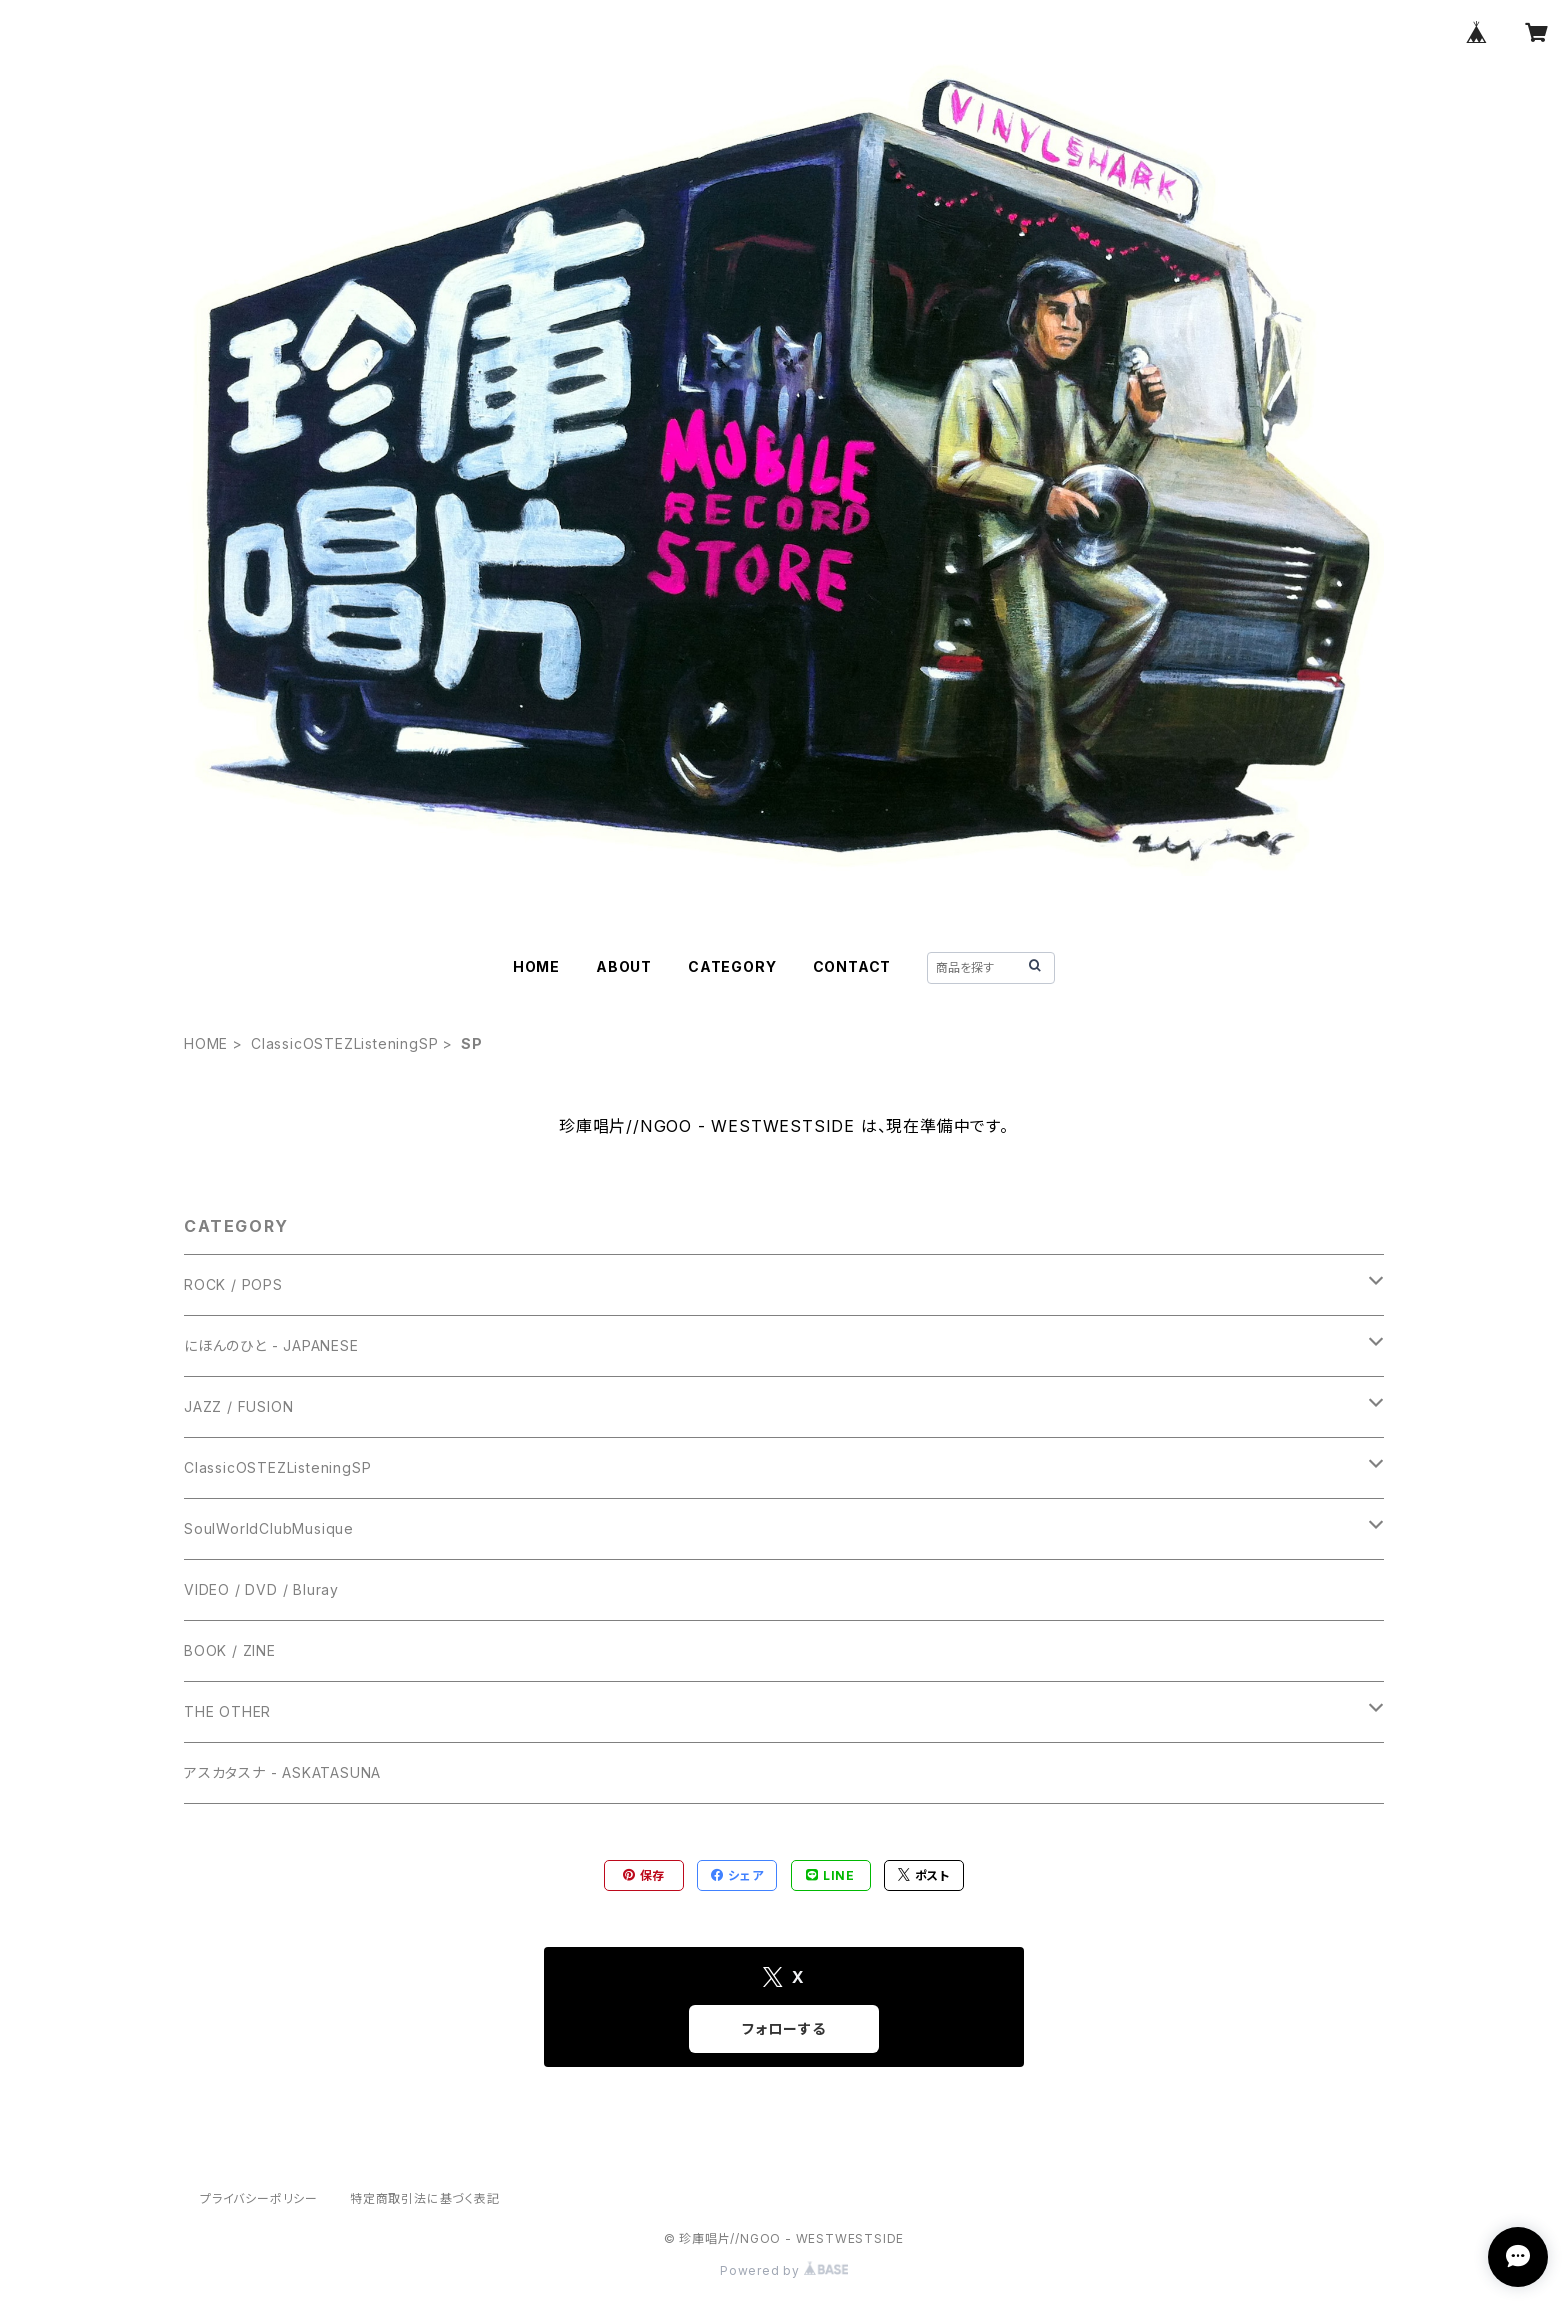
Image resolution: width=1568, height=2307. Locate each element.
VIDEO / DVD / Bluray (261, 1589)
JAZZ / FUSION (238, 1406)
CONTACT (852, 966)
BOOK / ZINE (230, 1650)
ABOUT (624, 966)
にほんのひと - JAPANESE (271, 1345)
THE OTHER (227, 1711)
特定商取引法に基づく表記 (425, 2198)
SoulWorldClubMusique (269, 1528)
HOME (536, 966)
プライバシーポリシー (259, 2198)
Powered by (784, 2270)
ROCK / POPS (233, 1284)
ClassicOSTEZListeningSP (344, 1043)
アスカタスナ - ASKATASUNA (282, 1772)
